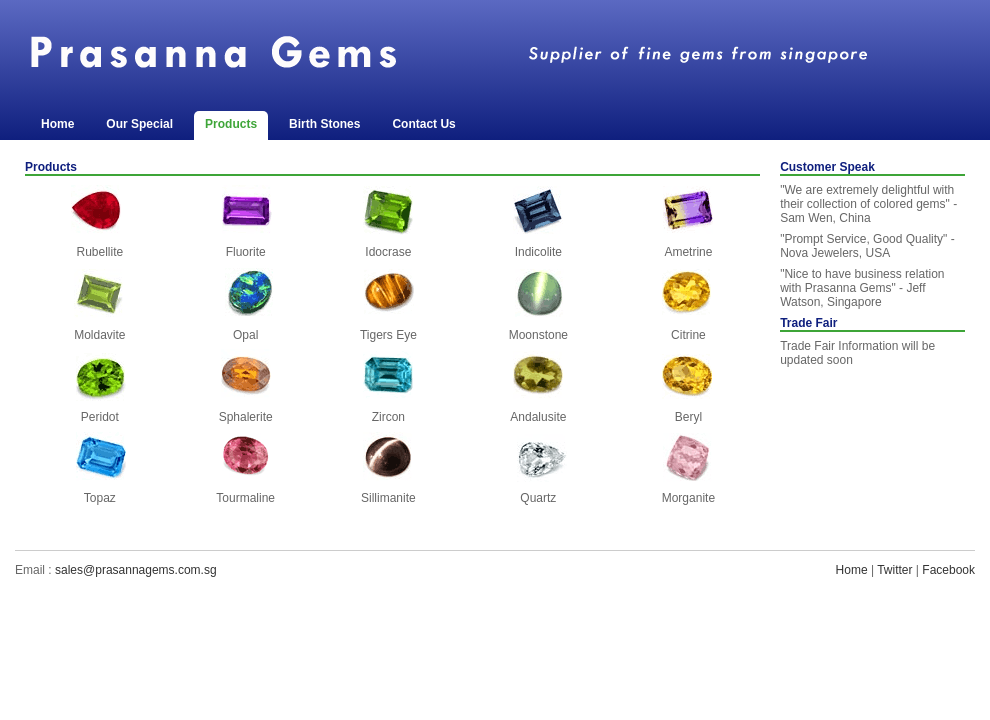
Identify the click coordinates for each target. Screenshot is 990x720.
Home (57, 124)
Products (231, 124)
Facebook (948, 570)
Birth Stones (324, 124)
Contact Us (423, 124)
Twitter (894, 570)
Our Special (139, 124)
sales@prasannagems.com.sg (136, 570)
